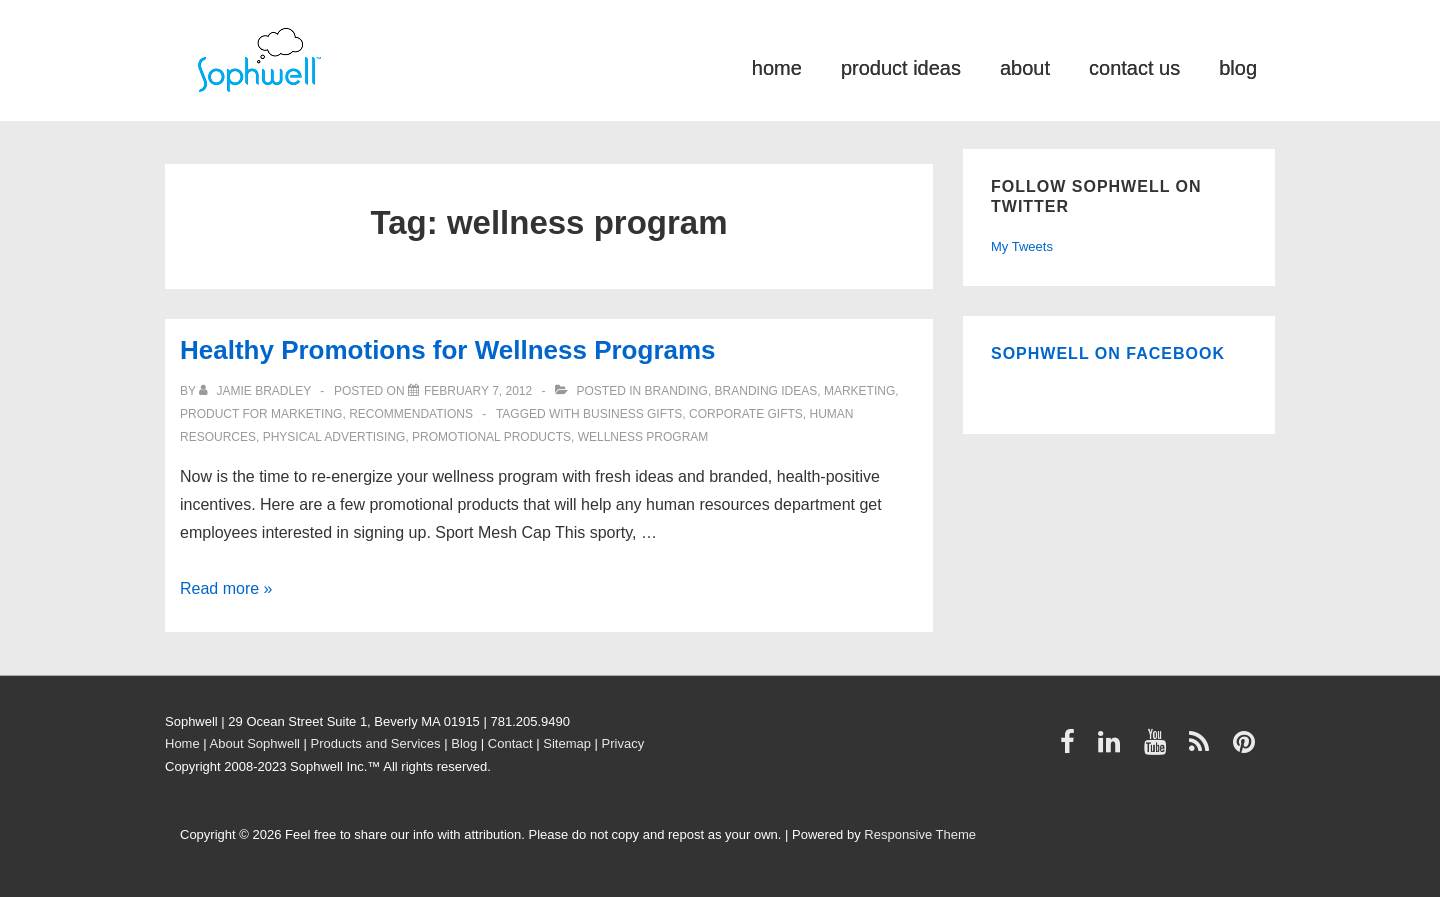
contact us (1134, 66)
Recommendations (411, 414)
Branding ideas (766, 391)
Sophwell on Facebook (1108, 353)
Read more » (226, 588)
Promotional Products (491, 437)
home (777, 66)
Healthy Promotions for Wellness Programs (448, 350)
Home (182, 743)
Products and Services (376, 743)
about (1025, 66)
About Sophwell (255, 743)
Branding (676, 391)
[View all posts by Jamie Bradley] (256, 391)
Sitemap (567, 743)
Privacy (623, 743)
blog (1238, 66)
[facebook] (1072, 748)
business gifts (632, 414)
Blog (464, 743)
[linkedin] (1113, 748)
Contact (510, 743)
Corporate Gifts (746, 414)
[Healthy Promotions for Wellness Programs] (478, 391)
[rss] (1203, 748)
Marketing (859, 391)
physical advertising (334, 437)
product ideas (901, 66)
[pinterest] (1246, 748)
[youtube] (1159, 748)
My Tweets (1022, 246)
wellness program (643, 437)
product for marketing (261, 414)
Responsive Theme (920, 834)
